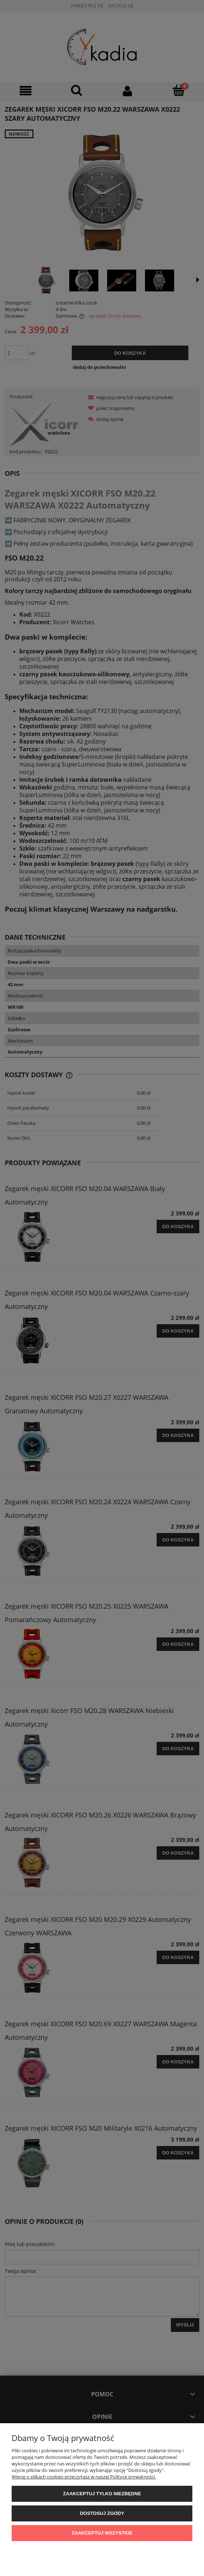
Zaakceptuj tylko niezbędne (102, 2493)
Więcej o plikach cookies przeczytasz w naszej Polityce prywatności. (84, 2476)
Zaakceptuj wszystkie (102, 2533)
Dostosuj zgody (102, 2513)
